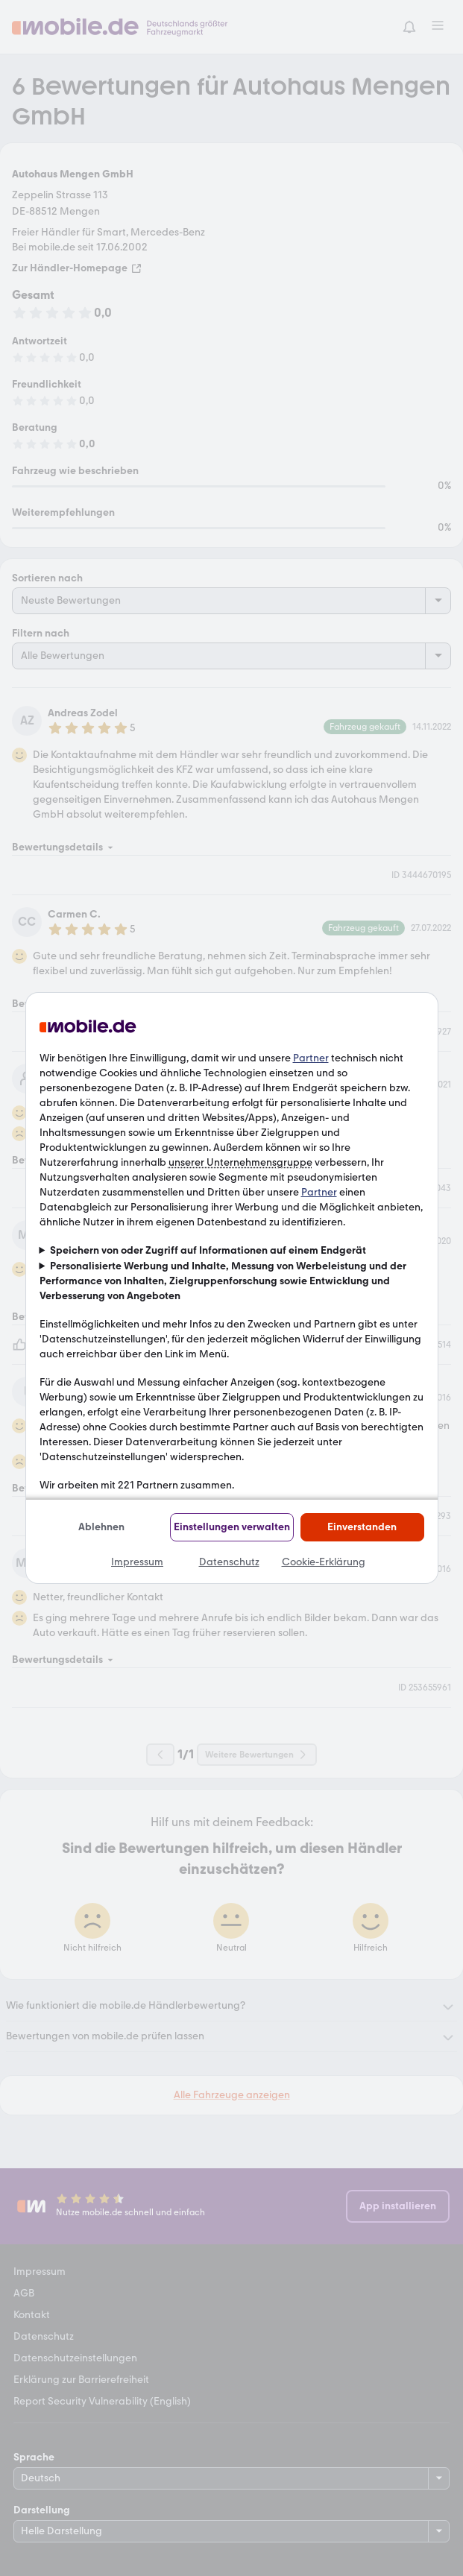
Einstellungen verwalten (232, 1527)
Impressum (137, 1562)
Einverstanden (362, 1527)
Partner (311, 1058)
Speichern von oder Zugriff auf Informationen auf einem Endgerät (208, 1250)
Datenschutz (229, 1562)
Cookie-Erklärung (323, 1562)
